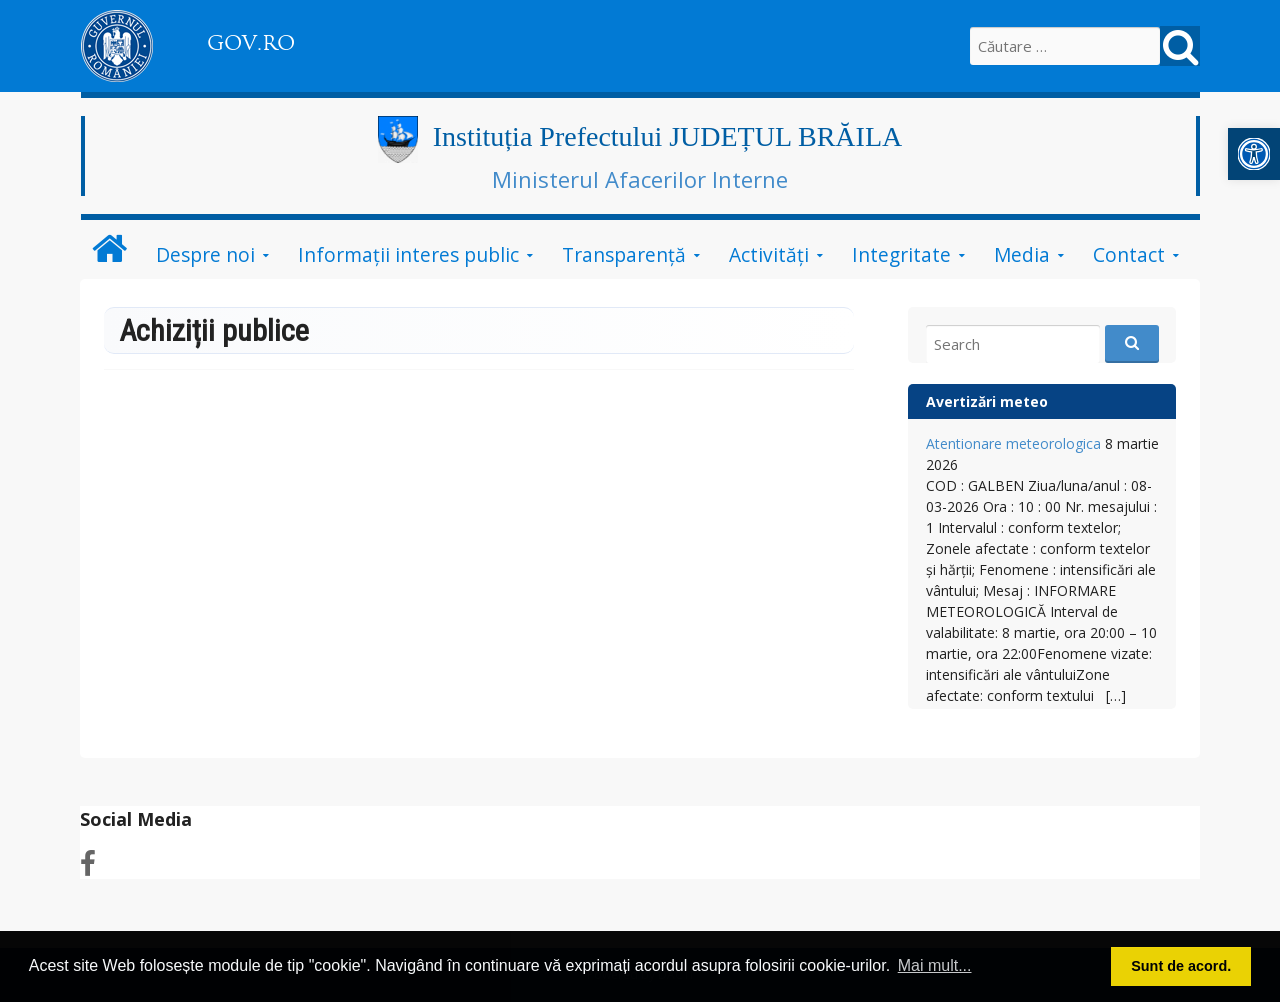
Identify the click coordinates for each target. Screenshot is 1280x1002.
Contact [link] (1129, 254)
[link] (1254, 154)
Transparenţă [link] (624, 254)
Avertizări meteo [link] (987, 401)
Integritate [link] (901, 254)
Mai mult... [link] (935, 965)
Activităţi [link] (769, 254)
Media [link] (1022, 254)
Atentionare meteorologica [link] (1013, 443)
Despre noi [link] (205, 254)
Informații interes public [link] (408, 254)
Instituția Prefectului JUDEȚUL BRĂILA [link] (667, 136)
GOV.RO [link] (251, 43)
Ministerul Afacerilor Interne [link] (640, 179)
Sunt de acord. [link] (1181, 966)
